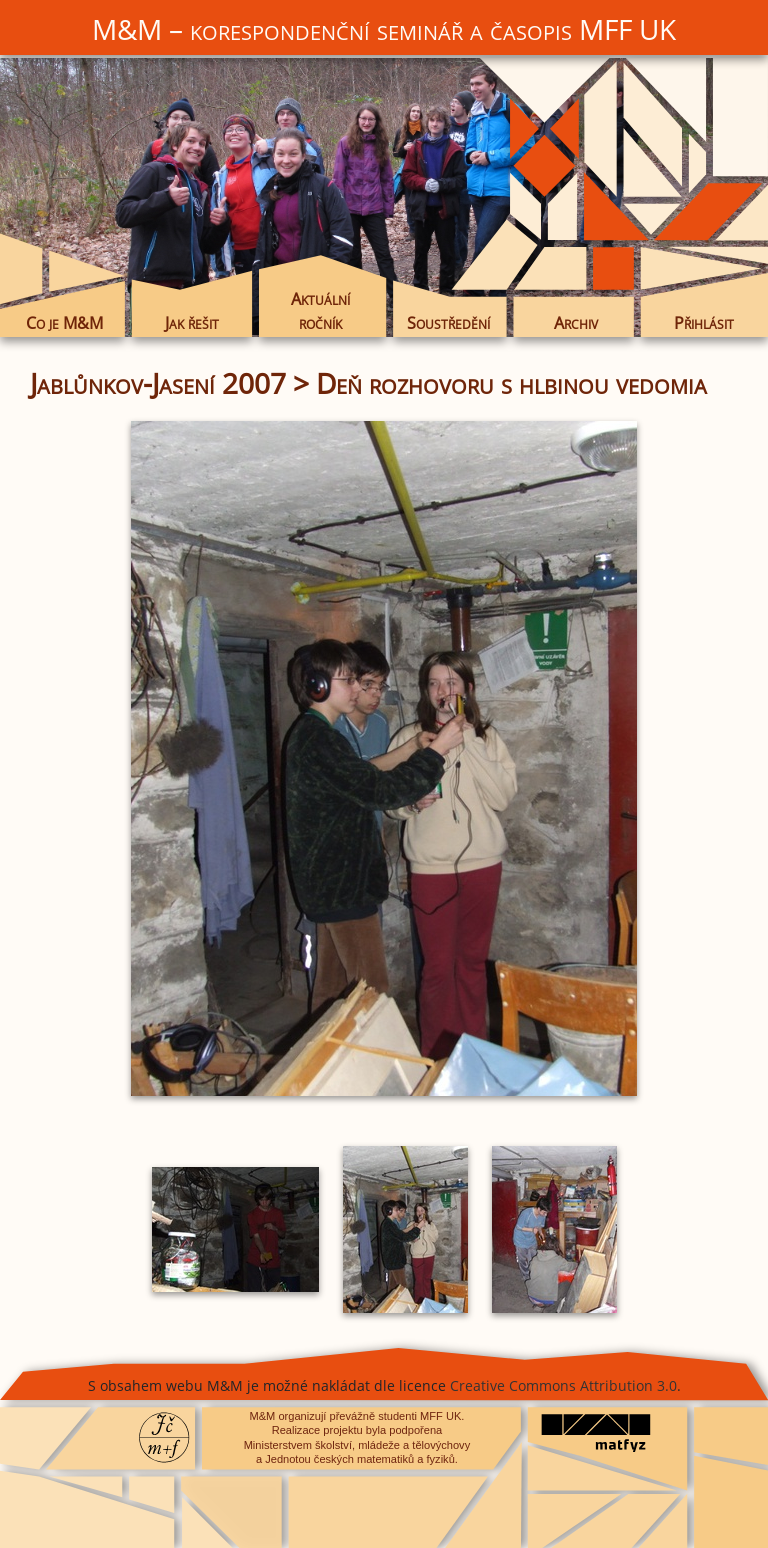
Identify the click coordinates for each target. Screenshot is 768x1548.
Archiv (576, 322)
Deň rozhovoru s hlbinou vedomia (511, 383)
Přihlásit (704, 322)
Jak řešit (192, 322)
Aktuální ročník (320, 311)
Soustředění (448, 322)
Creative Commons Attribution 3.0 (563, 1385)
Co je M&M (64, 322)
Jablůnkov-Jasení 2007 (158, 383)
